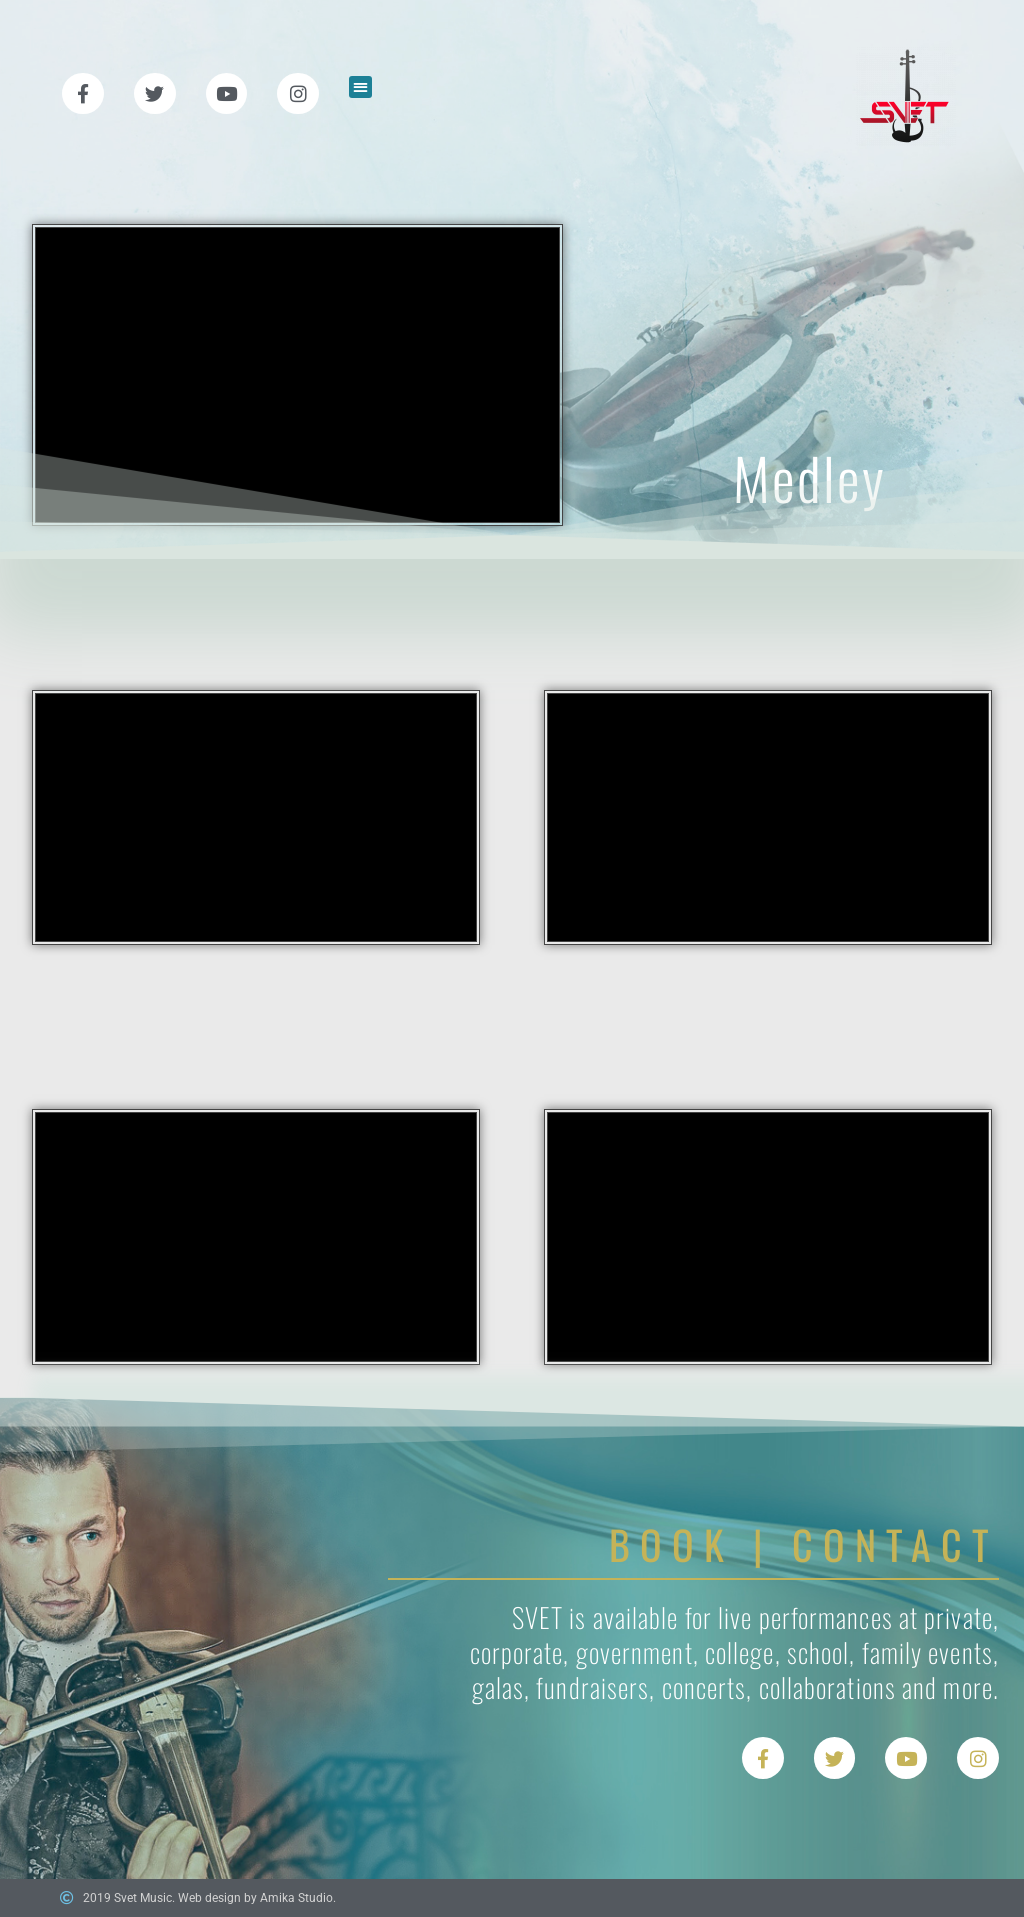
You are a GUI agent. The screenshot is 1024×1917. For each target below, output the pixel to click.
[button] (360, 87)
